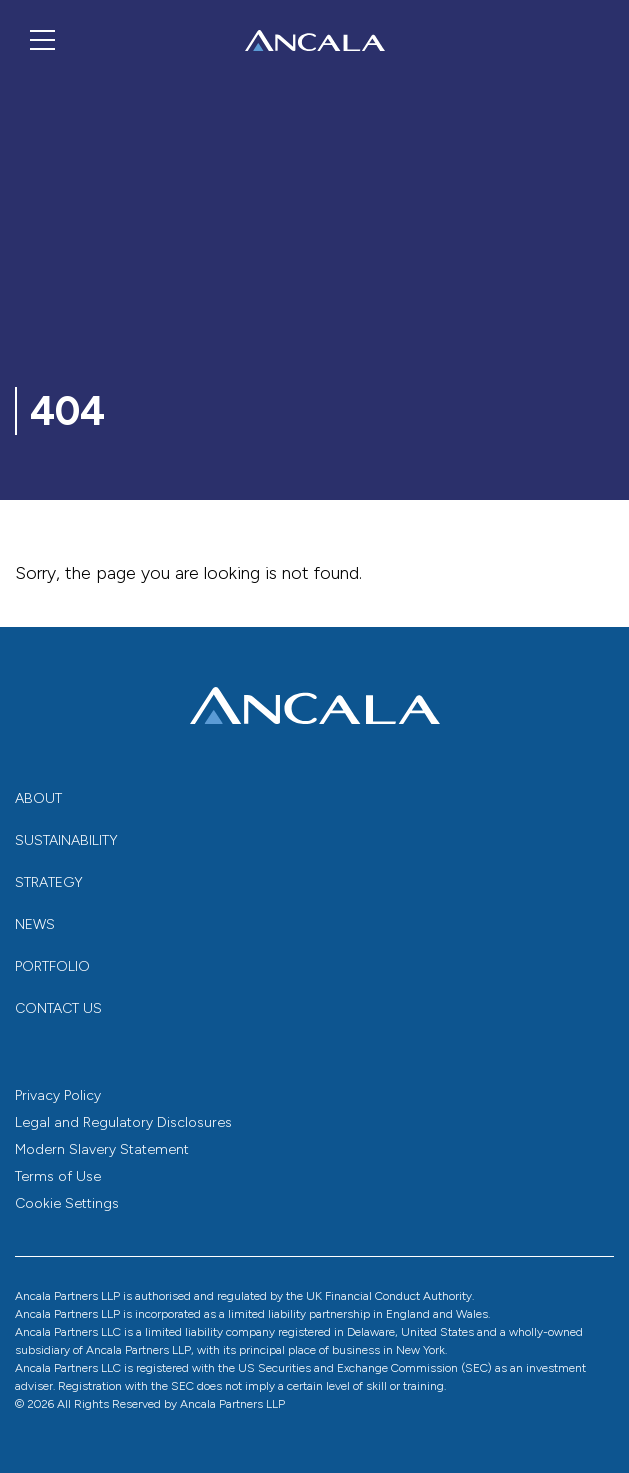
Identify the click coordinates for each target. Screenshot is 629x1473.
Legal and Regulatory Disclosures (123, 1122)
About (38, 798)
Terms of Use (58, 1176)
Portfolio (52, 966)
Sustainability (66, 840)
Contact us (58, 1008)
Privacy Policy (58, 1095)
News (35, 924)
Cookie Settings (67, 1203)
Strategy (49, 882)
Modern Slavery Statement (102, 1149)
